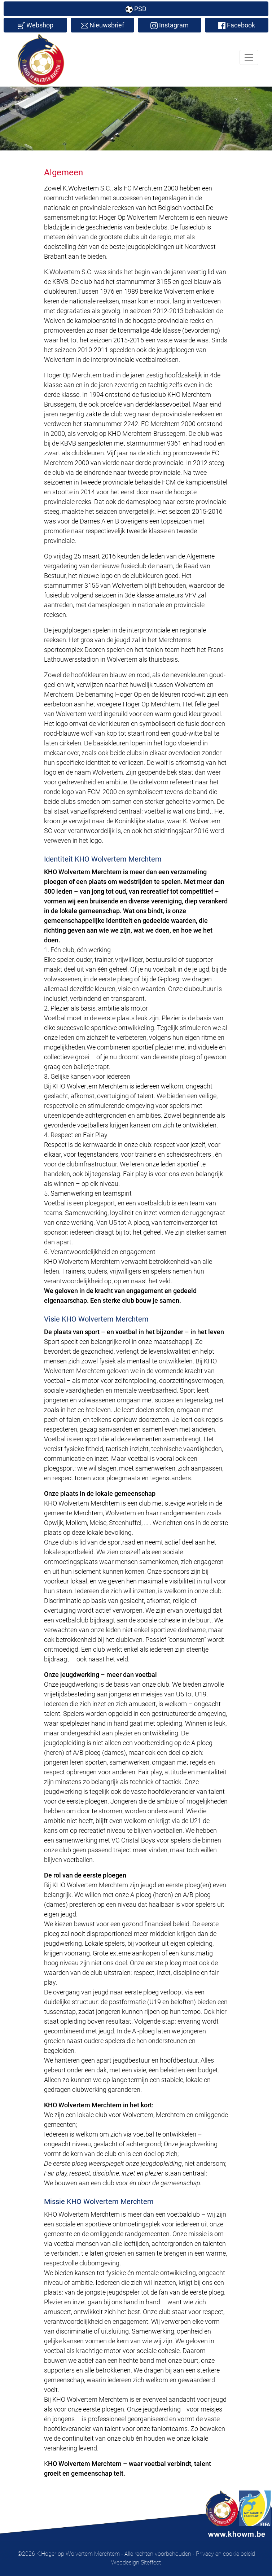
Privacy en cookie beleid (225, 2553)
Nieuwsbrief (102, 25)
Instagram (169, 25)
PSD (136, 9)
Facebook (236, 25)
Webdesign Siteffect (136, 2562)
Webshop (35, 25)
